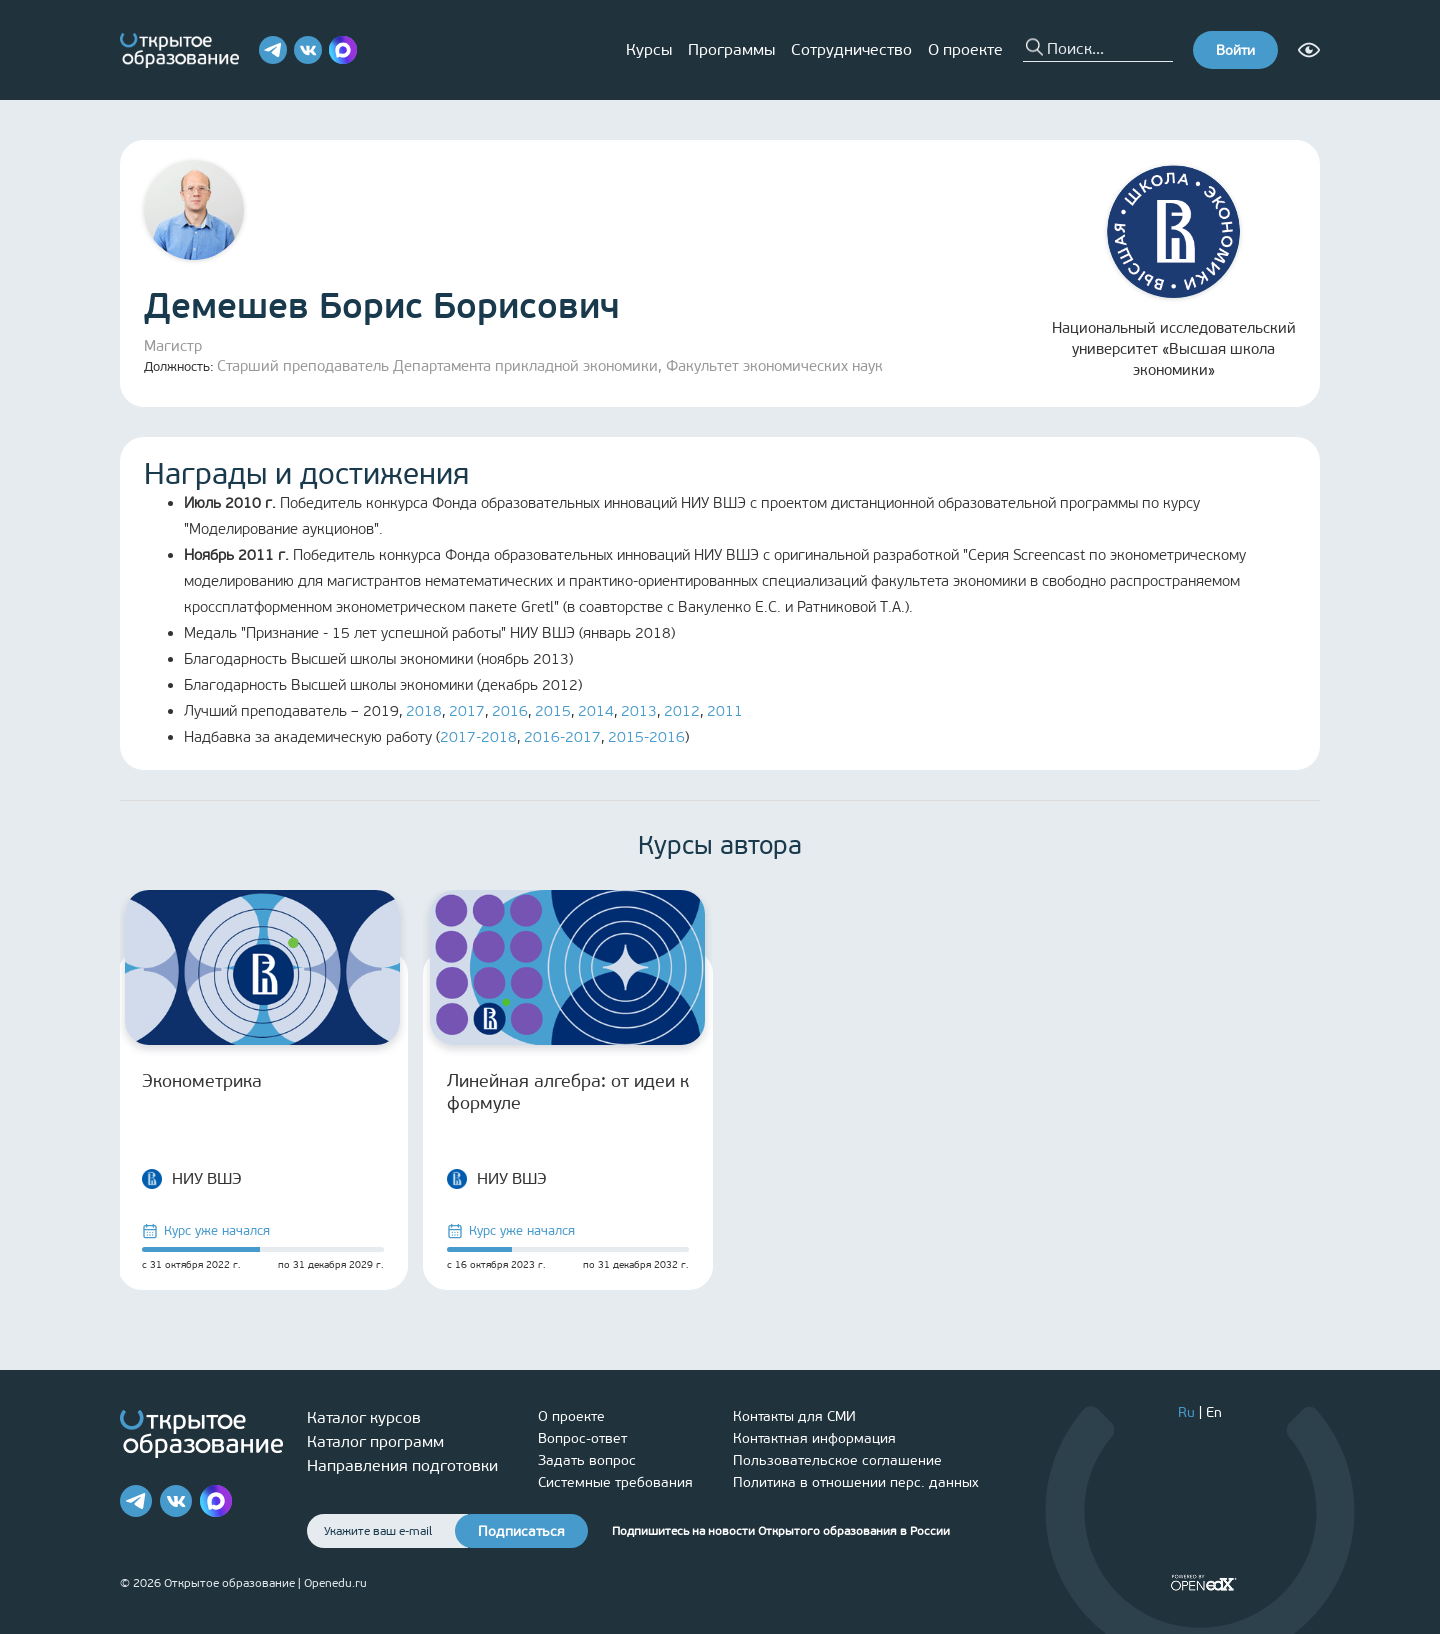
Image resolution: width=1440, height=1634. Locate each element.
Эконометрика (202, 1081)
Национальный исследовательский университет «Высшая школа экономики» (1174, 272)
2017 (467, 711)
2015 (553, 711)
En (1214, 1412)
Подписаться (521, 1531)
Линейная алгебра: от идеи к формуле (568, 1092)
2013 (639, 711)
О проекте (965, 49)
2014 (596, 711)
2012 (682, 711)
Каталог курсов (364, 1417)
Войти (1235, 50)
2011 (725, 711)
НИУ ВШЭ (192, 1179)
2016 (510, 711)
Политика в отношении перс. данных (856, 1482)
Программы (731, 49)
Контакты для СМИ (794, 1416)
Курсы (649, 49)
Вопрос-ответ (582, 1438)
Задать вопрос (587, 1460)
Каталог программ (375, 1441)
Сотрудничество (851, 49)
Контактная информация (814, 1438)
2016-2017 (562, 737)
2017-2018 (478, 737)
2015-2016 (646, 737)
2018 (424, 711)
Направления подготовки (402, 1465)
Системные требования (615, 1482)
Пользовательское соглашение (837, 1460)
